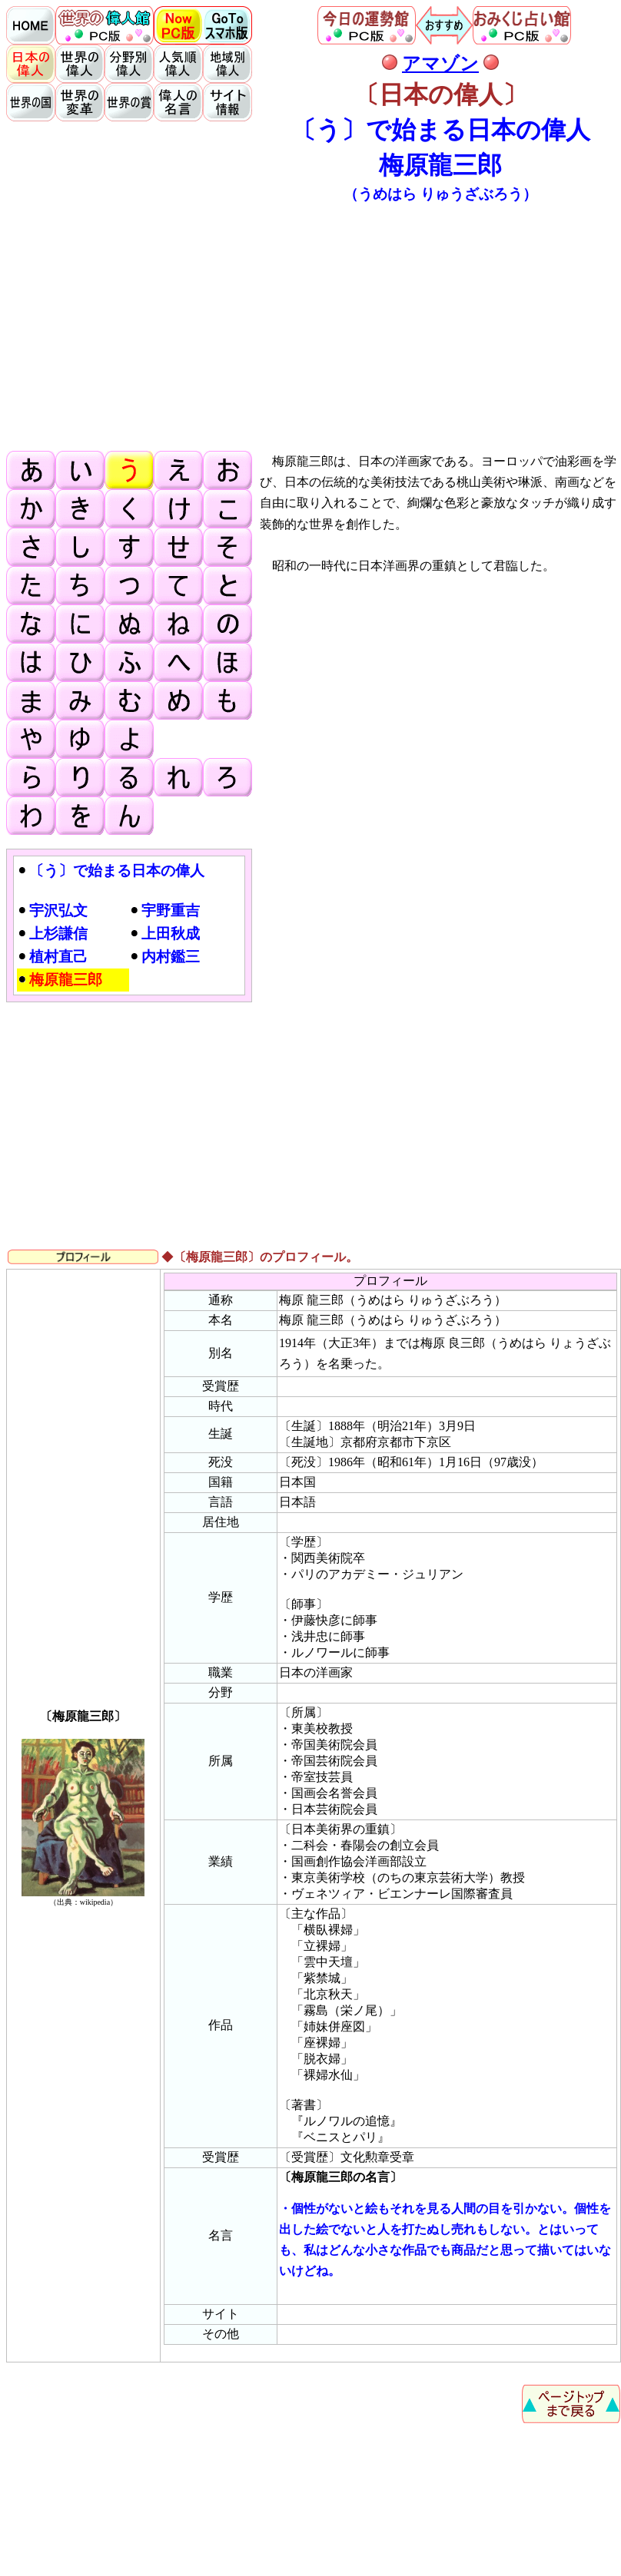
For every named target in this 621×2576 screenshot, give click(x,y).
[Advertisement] (313, 325)
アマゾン (440, 64)
